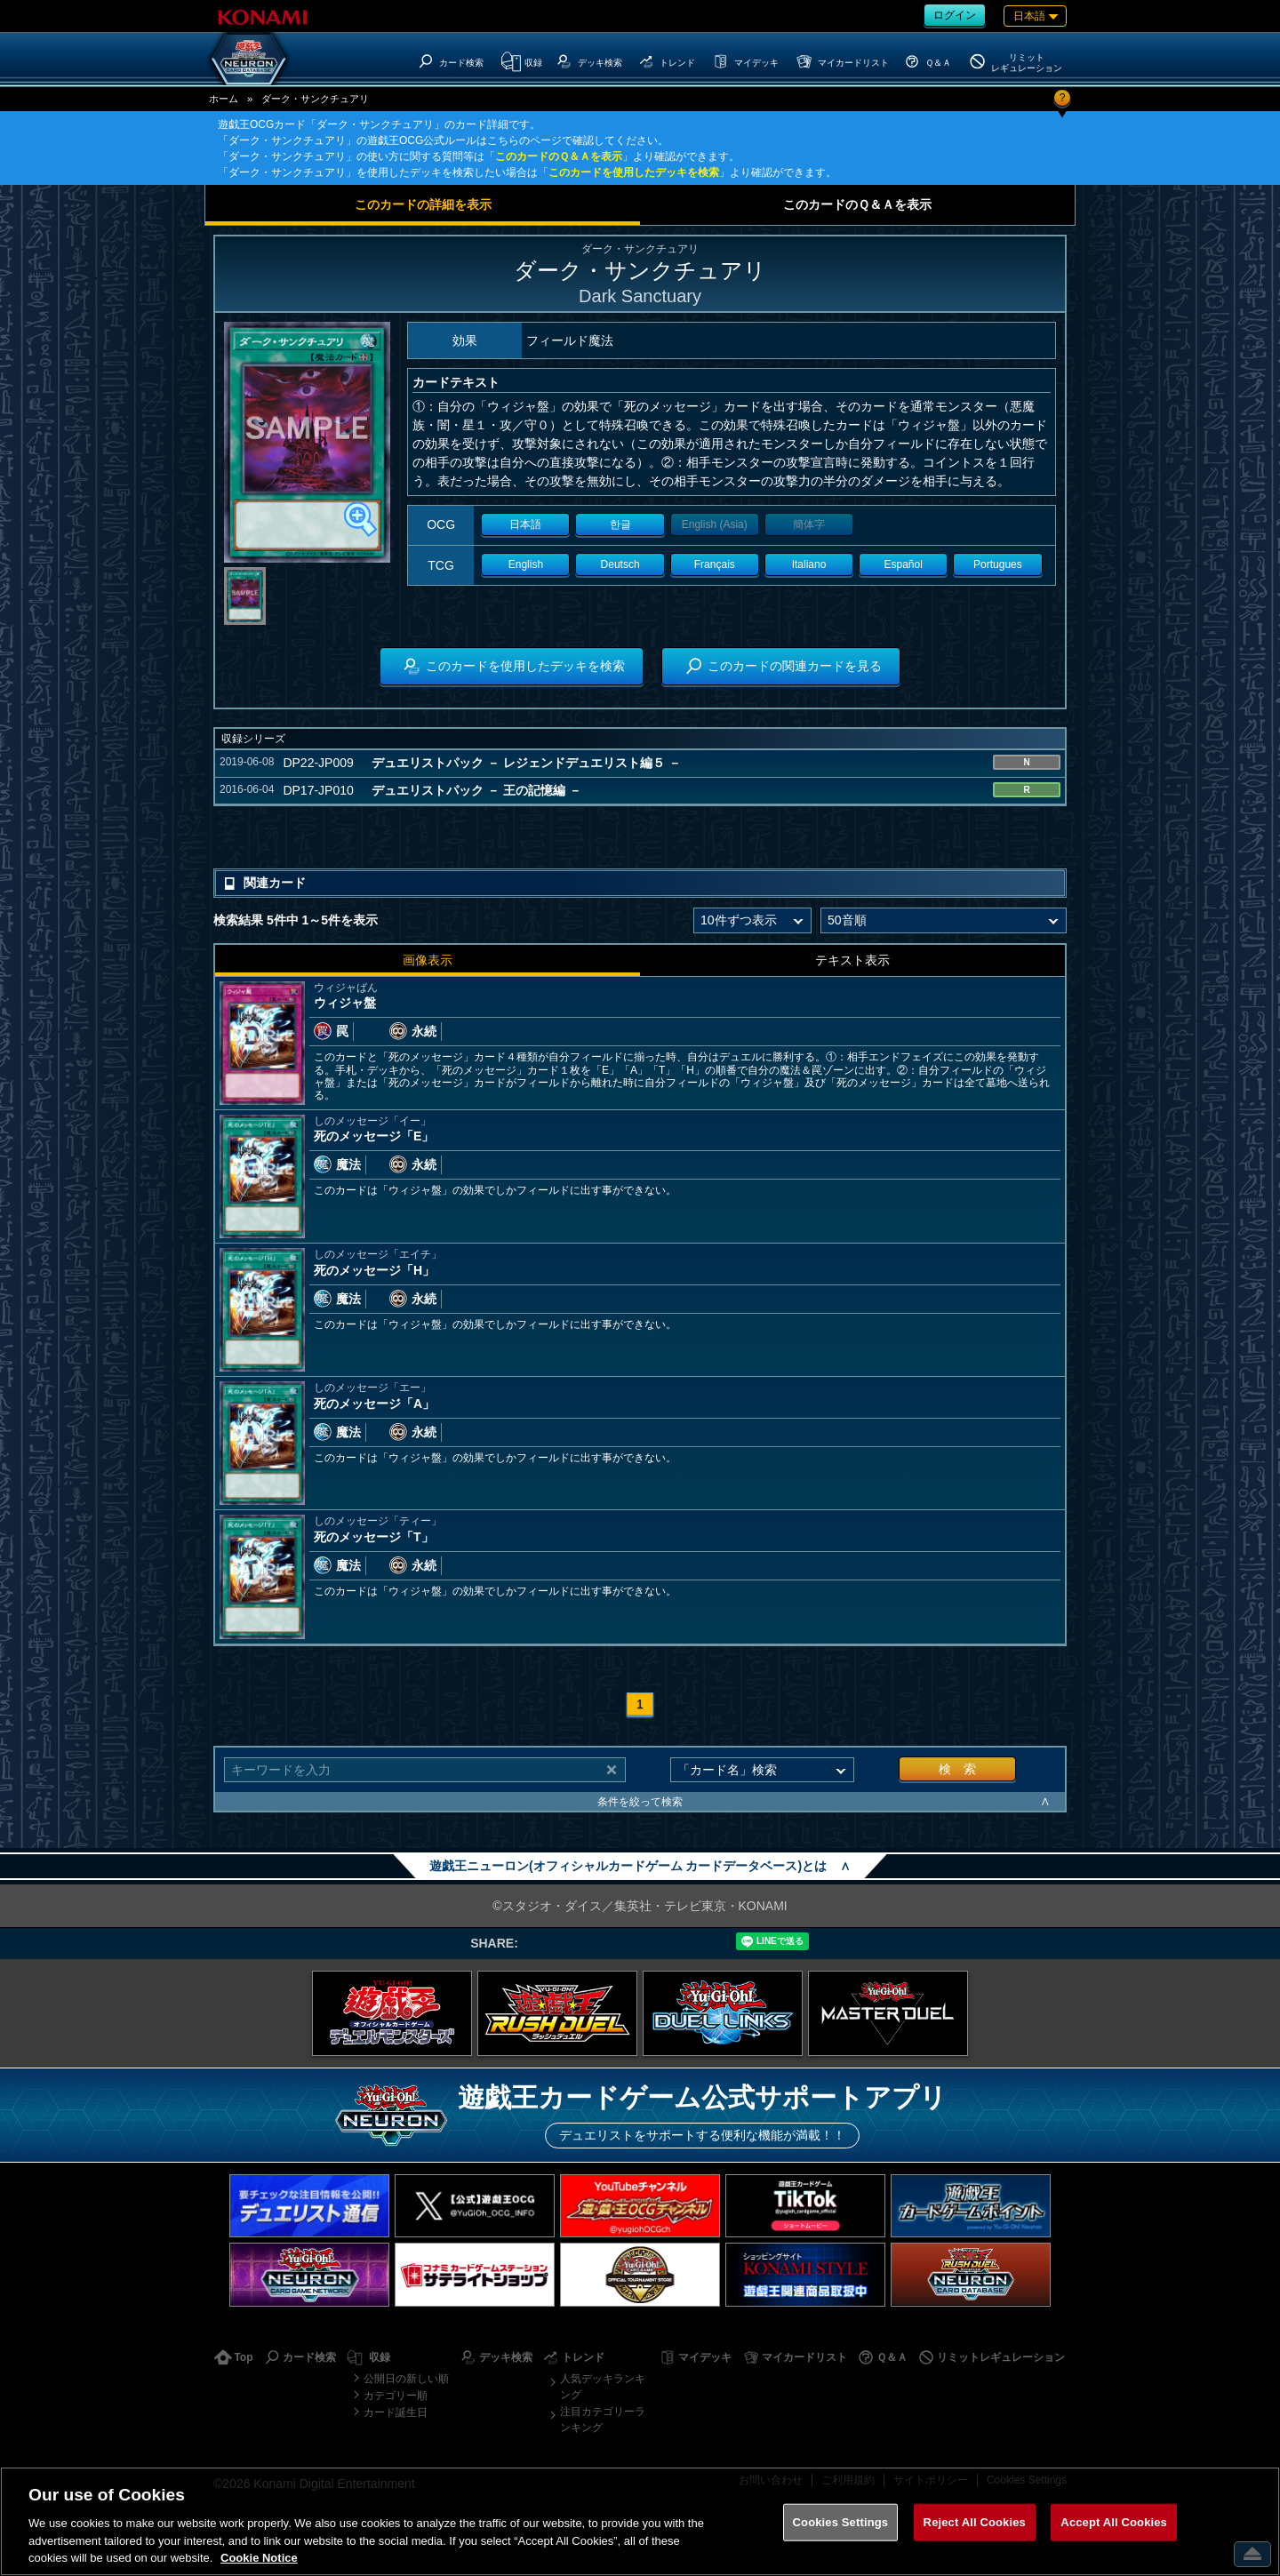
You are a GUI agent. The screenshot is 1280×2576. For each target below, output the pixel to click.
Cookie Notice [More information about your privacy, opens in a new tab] (259, 2557)
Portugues (997, 564)
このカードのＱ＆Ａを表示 (558, 156)
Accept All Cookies (1113, 2522)
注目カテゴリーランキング (602, 2419)
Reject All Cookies (975, 2522)
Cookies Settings (841, 2522)
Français (714, 564)
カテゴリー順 (396, 2395)
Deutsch (620, 564)
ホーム (223, 98)
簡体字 (809, 524)
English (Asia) (715, 524)
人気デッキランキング (602, 2386)
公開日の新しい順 (406, 2378)
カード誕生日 (396, 2412)
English (525, 564)
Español (903, 564)
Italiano (809, 564)
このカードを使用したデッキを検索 (633, 172)
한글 (620, 524)
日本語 (525, 524)
